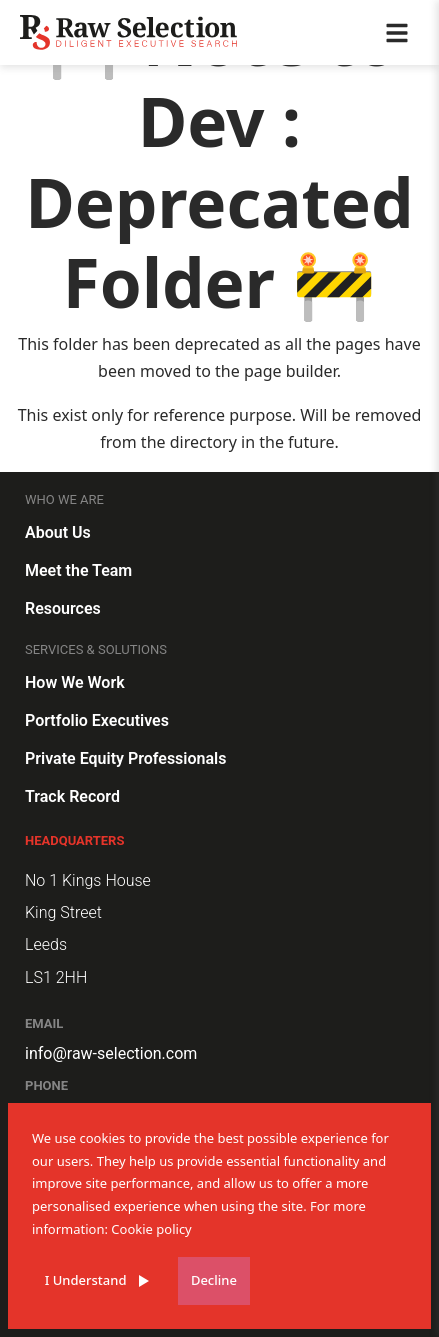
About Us (58, 532)
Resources (63, 608)
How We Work (75, 682)
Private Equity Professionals (125, 758)
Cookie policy (151, 1229)
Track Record (72, 796)
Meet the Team (78, 570)
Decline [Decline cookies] (214, 1280)
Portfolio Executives (97, 720)
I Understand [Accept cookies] (86, 1280)
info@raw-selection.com (111, 1053)
